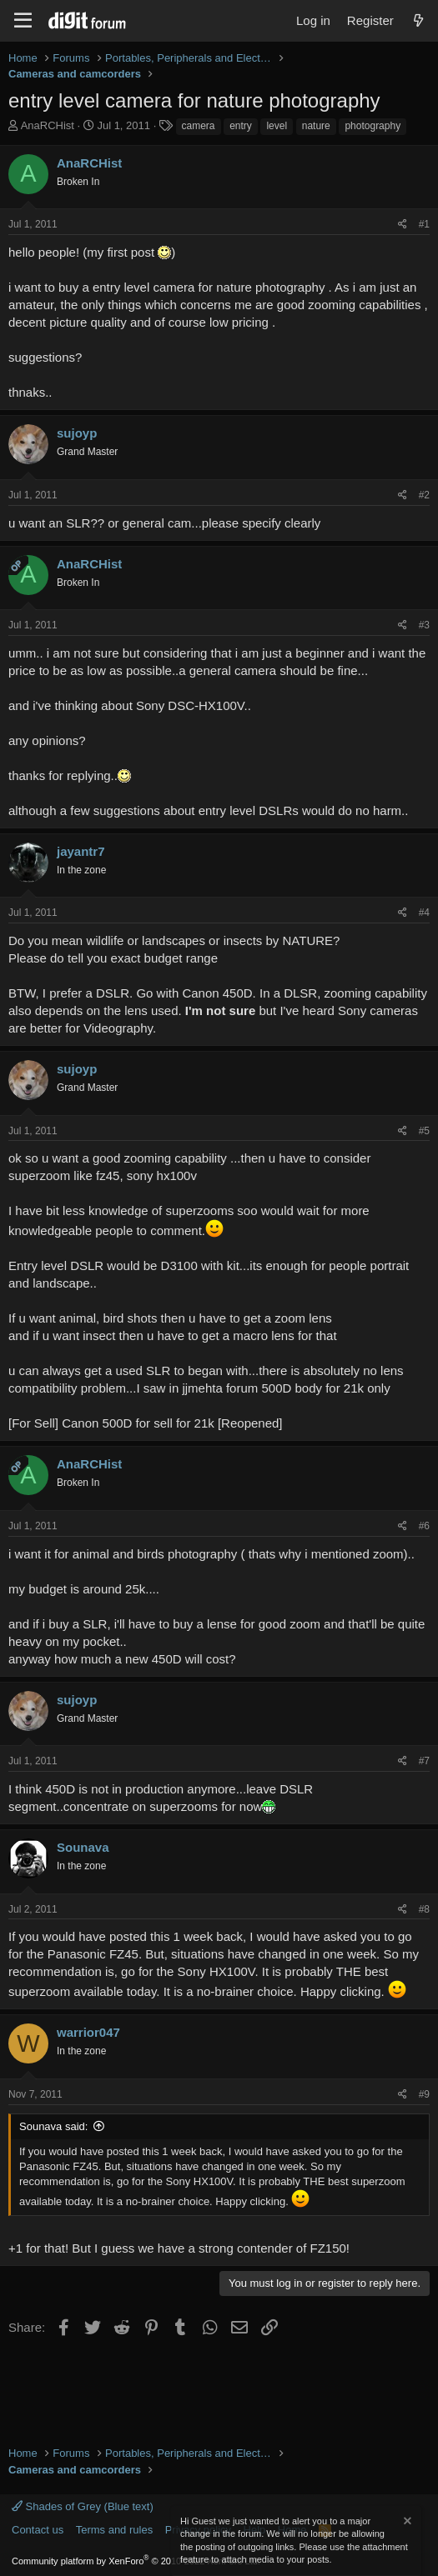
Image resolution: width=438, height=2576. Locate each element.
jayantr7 (81, 851)
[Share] (402, 224)
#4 (424, 912)
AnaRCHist (47, 125)
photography (372, 126)
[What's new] (418, 20)
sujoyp (77, 433)
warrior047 (88, 2032)
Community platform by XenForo (136, 2561)
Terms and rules (114, 2529)
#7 (424, 1761)
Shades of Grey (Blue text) (83, 2506)
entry (240, 126)
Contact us (37, 2529)
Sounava (83, 1847)
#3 (424, 625)
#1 (424, 224)
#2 (424, 495)
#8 (424, 1909)
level (276, 126)
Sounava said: (53, 2126)
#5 (424, 1131)
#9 (424, 2094)
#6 (424, 1526)
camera (198, 126)
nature (316, 126)
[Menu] (23, 21)
